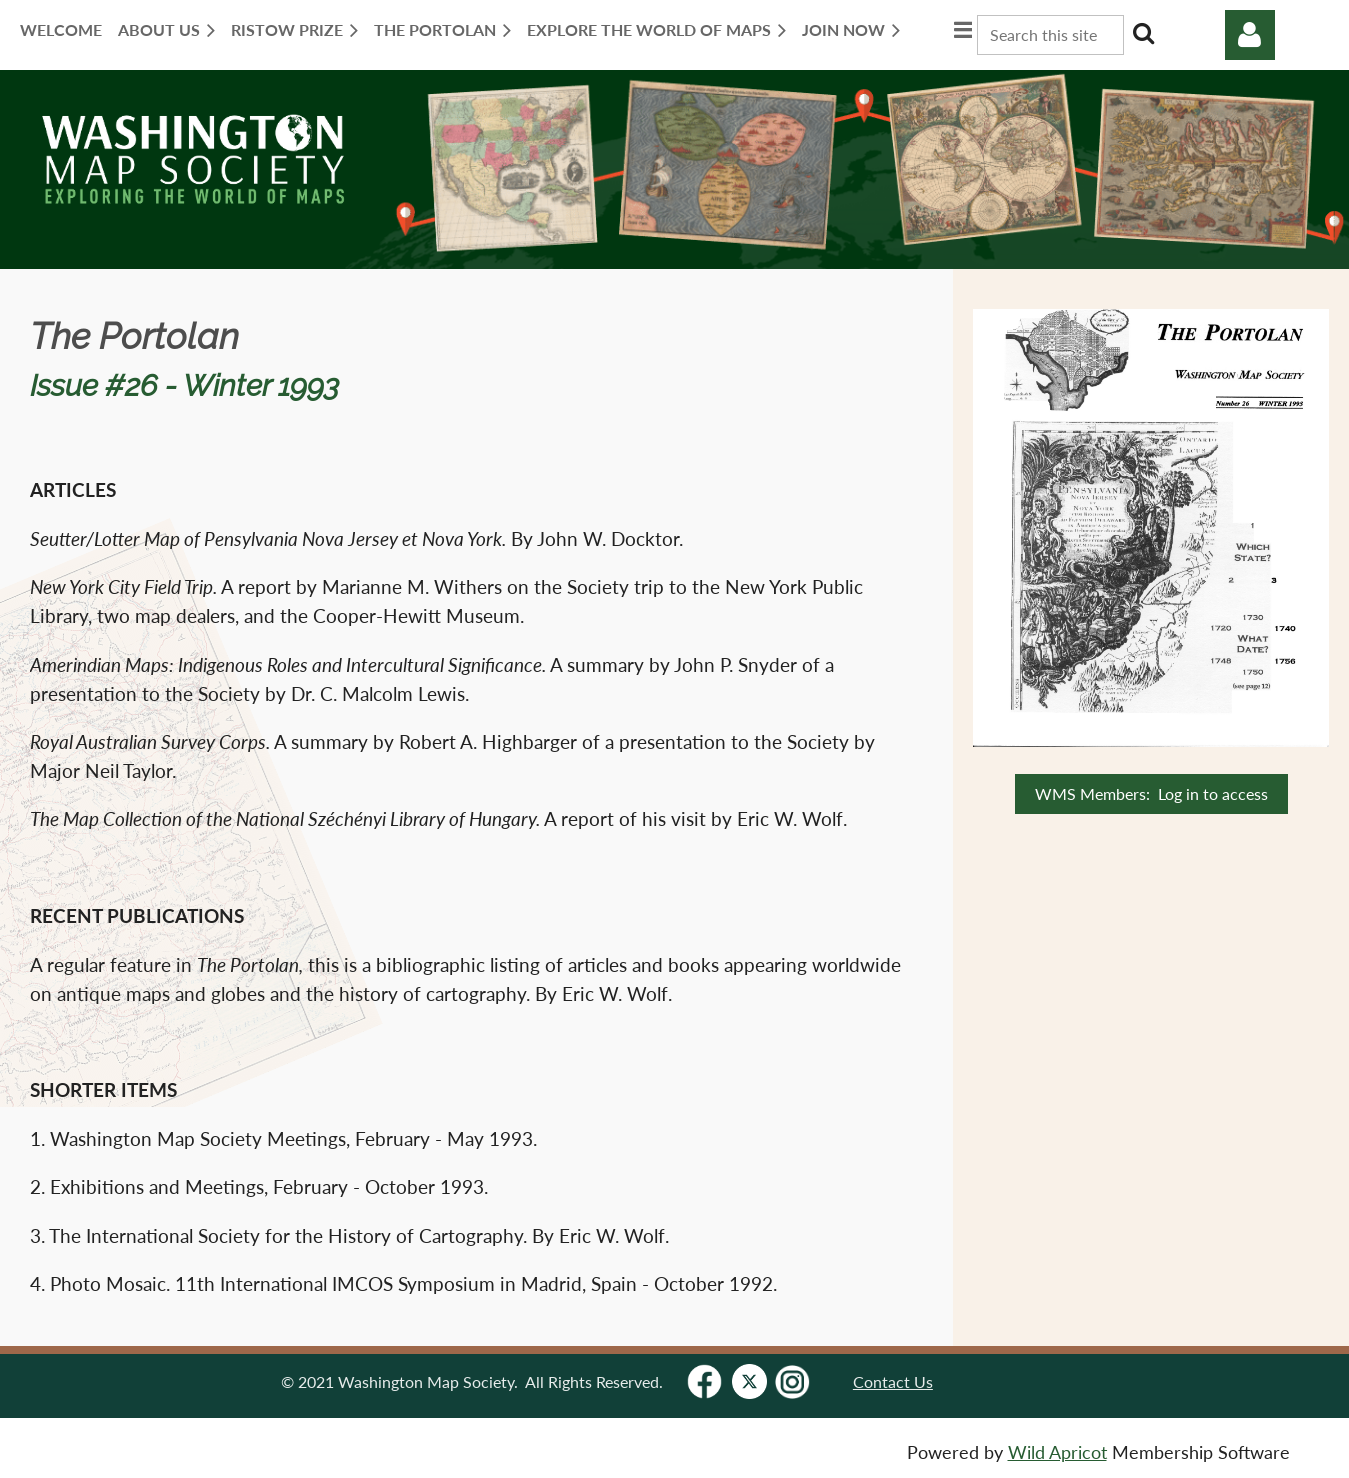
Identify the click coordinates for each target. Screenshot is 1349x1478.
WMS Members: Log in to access (1151, 793)
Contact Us (893, 1381)
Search (1143, 33)
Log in (1250, 35)
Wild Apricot (1057, 1452)
